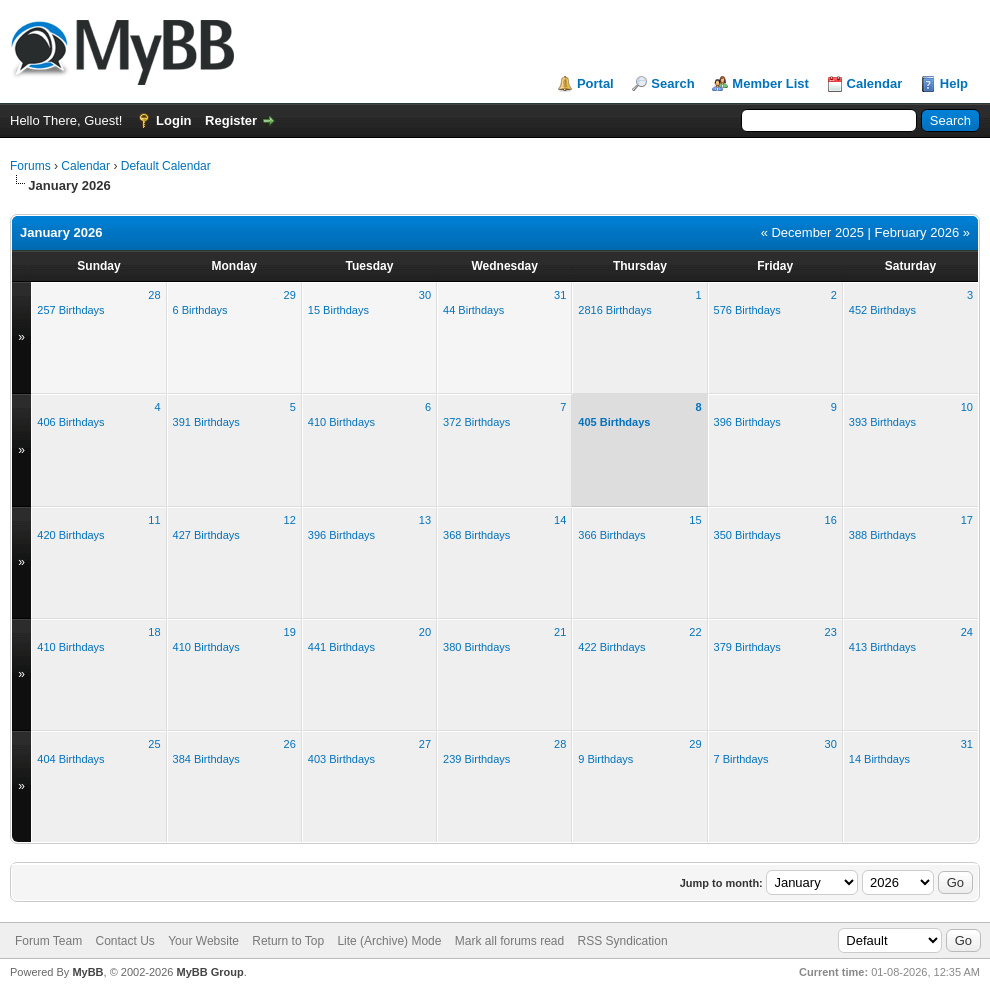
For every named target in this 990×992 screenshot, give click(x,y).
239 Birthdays (476, 759)
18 (154, 632)
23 (831, 632)
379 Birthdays (747, 647)
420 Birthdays (70, 535)
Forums (30, 166)
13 (425, 520)
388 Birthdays (882, 535)
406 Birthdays (70, 422)
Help (954, 83)
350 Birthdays (747, 535)
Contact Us (124, 941)
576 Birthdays (747, 310)
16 (831, 520)
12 (290, 520)
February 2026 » (922, 232)
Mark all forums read (509, 941)
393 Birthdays (882, 422)
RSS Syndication (623, 941)
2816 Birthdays (614, 310)
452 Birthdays (882, 310)
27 (425, 744)
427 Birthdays (206, 535)
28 (154, 295)
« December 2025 (812, 232)
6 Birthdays (200, 310)
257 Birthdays (70, 310)
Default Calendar (166, 166)
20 (425, 632)
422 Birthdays (611, 647)
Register (231, 120)
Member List (770, 83)
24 (967, 632)
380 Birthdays (476, 647)
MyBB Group (209, 972)
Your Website (203, 941)
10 (967, 407)
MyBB (87, 972)
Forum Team (48, 941)
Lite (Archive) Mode (389, 941)
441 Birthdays (341, 647)
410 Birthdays (341, 422)
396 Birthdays (747, 422)
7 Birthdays (741, 759)
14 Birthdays (879, 759)
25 (154, 744)
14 (560, 520)
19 (290, 632)
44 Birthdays (473, 310)
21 (560, 632)
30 (425, 295)
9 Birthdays (605, 759)
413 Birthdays (882, 647)
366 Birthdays (611, 535)
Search (672, 83)
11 (154, 520)
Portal (595, 83)
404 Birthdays (70, 759)
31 (560, 295)
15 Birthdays (338, 310)
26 (290, 744)
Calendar (875, 83)
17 (967, 520)
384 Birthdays (206, 759)
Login (173, 120)
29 (290, 295)
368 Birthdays (476, 535)
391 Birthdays (206, 422)
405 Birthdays (614, 422)
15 (695, 520)
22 (695, 632)
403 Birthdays (341, 759)
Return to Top (288, 941)
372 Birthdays (476, 422)
